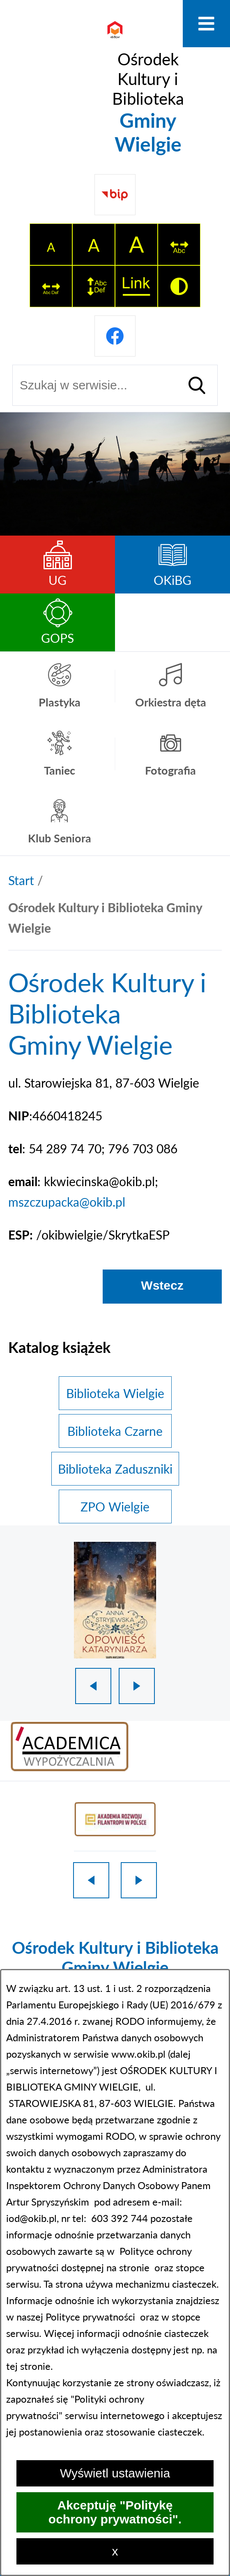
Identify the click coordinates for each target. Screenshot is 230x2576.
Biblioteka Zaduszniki (115, 1468)
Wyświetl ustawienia (115, 2473)
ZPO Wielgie (115, 1506)
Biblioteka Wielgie (115, 1393)
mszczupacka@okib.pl (66, 1201)
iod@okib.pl (31, 2218)
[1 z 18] (115, 1600)
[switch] (179, 244)
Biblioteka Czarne (115, 1431)
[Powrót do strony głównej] (21, 880)
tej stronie (28, 2366)
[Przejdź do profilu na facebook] (115, 335)
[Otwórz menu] (206, 23)
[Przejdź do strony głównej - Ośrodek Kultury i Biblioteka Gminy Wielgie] (115, 86)
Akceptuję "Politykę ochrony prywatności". (115, 2512)
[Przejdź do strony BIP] (115, 194)
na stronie (128, 2267)
